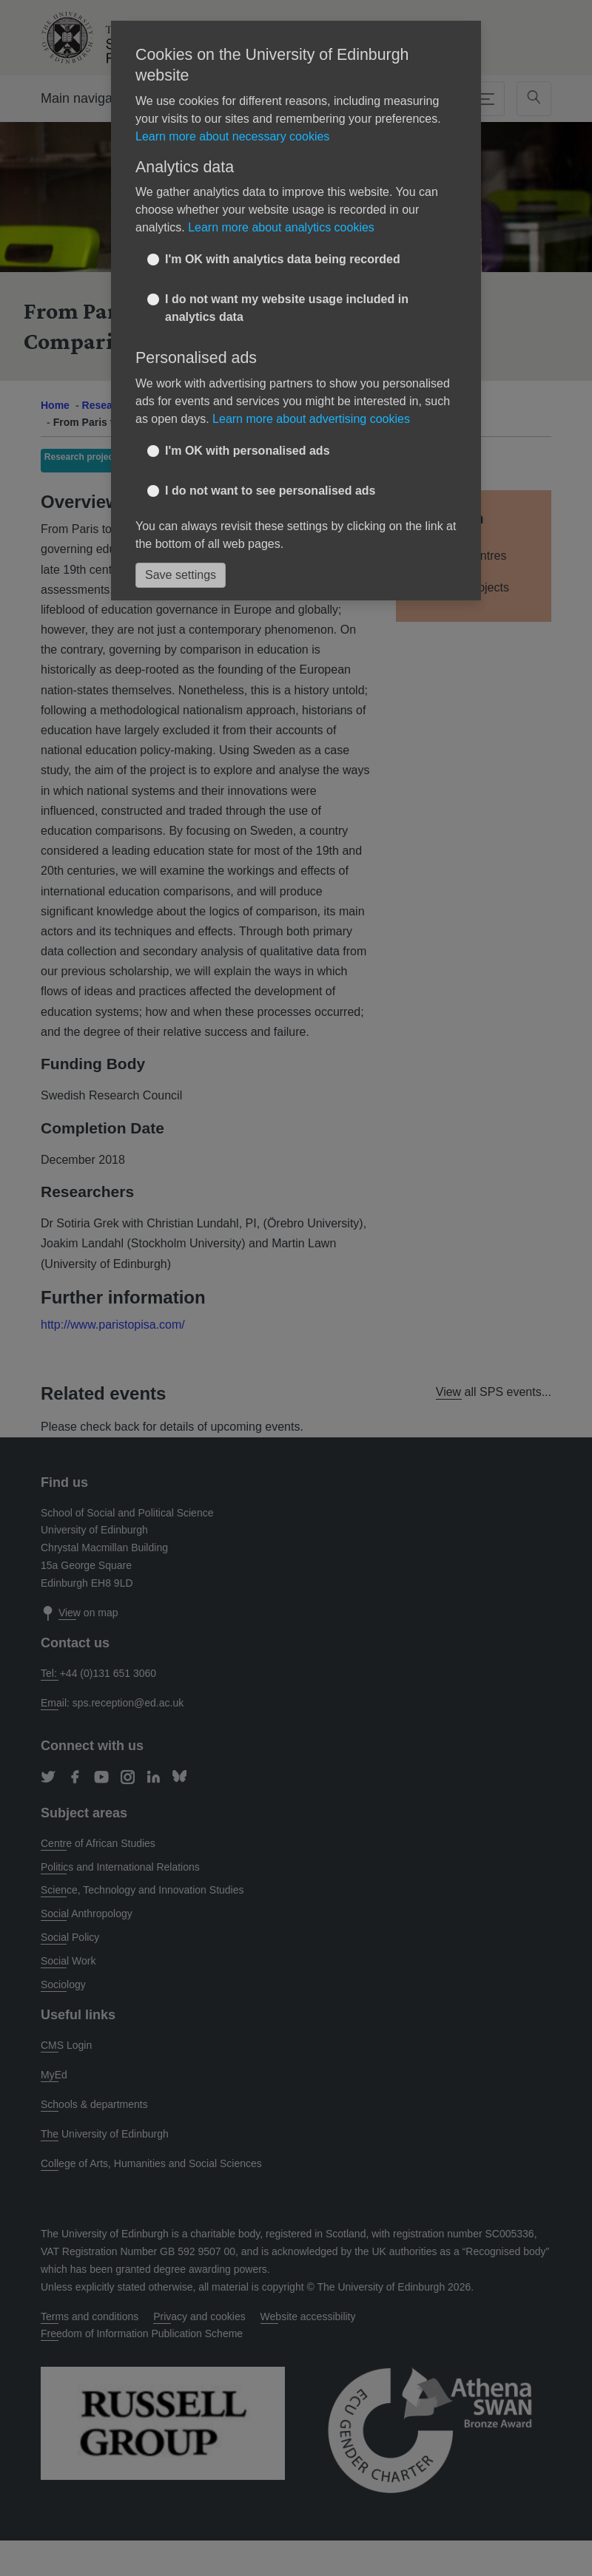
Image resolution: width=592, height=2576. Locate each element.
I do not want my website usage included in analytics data (286, 308)
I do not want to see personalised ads (270, 490)
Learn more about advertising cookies (311, 419)
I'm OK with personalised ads (247, 450)
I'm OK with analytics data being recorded (282, 259)
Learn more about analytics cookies (281, 227)
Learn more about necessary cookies (232, 136)
